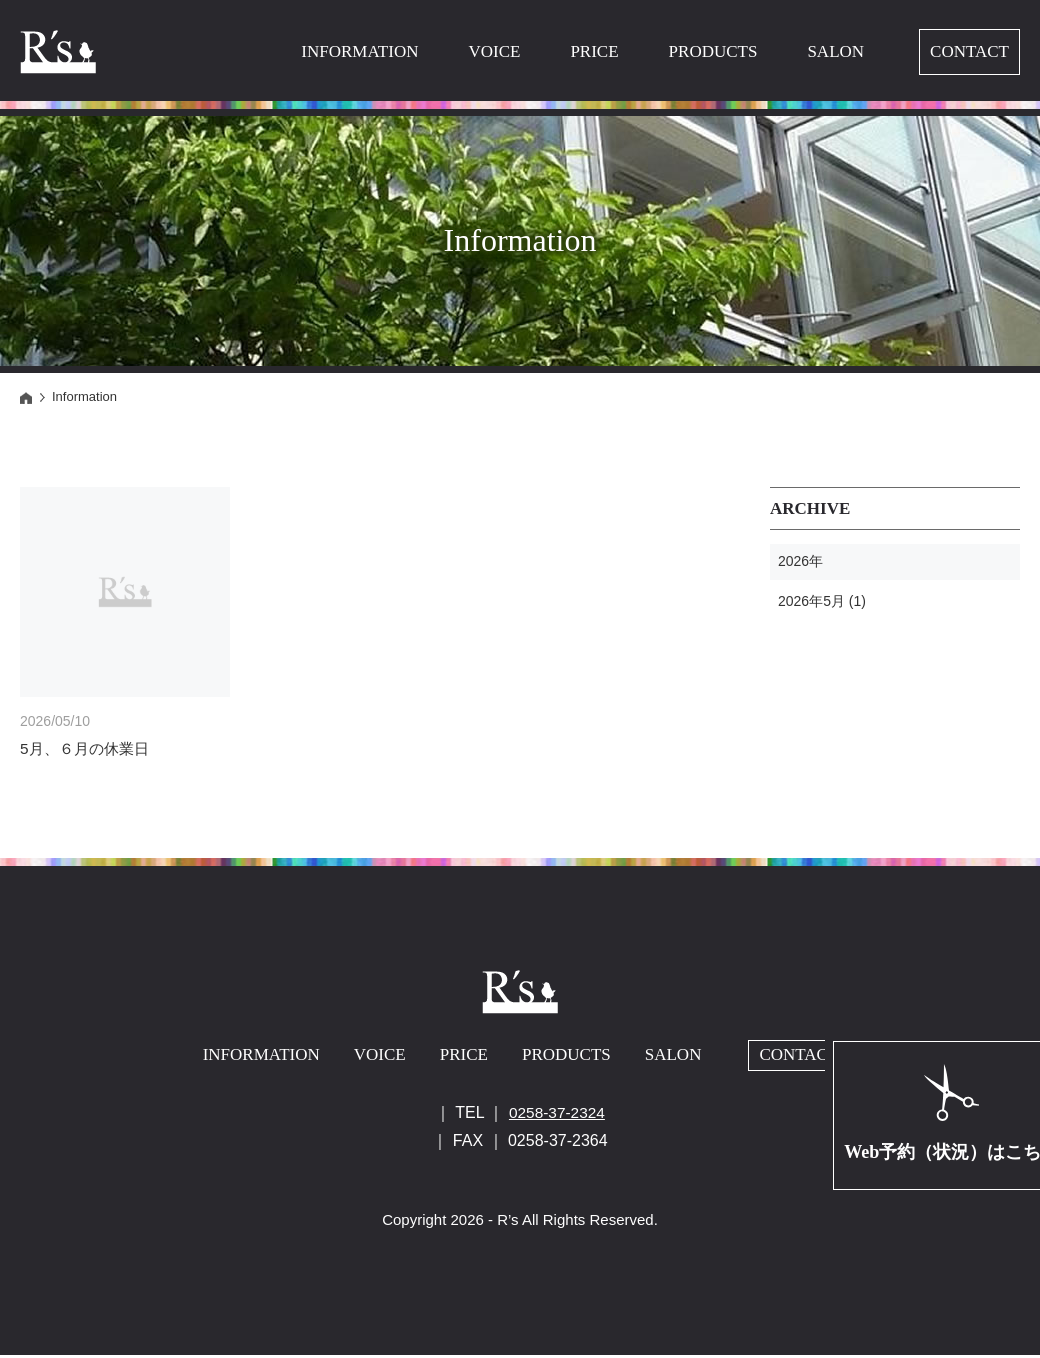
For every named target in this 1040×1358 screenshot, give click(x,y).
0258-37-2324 (557, 1115)
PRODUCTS (713, 51)
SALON (835, 51)
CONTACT (969, 51)
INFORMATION (359, 51)
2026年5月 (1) (822, 601)
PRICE (594, 51)
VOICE (494, 51)
